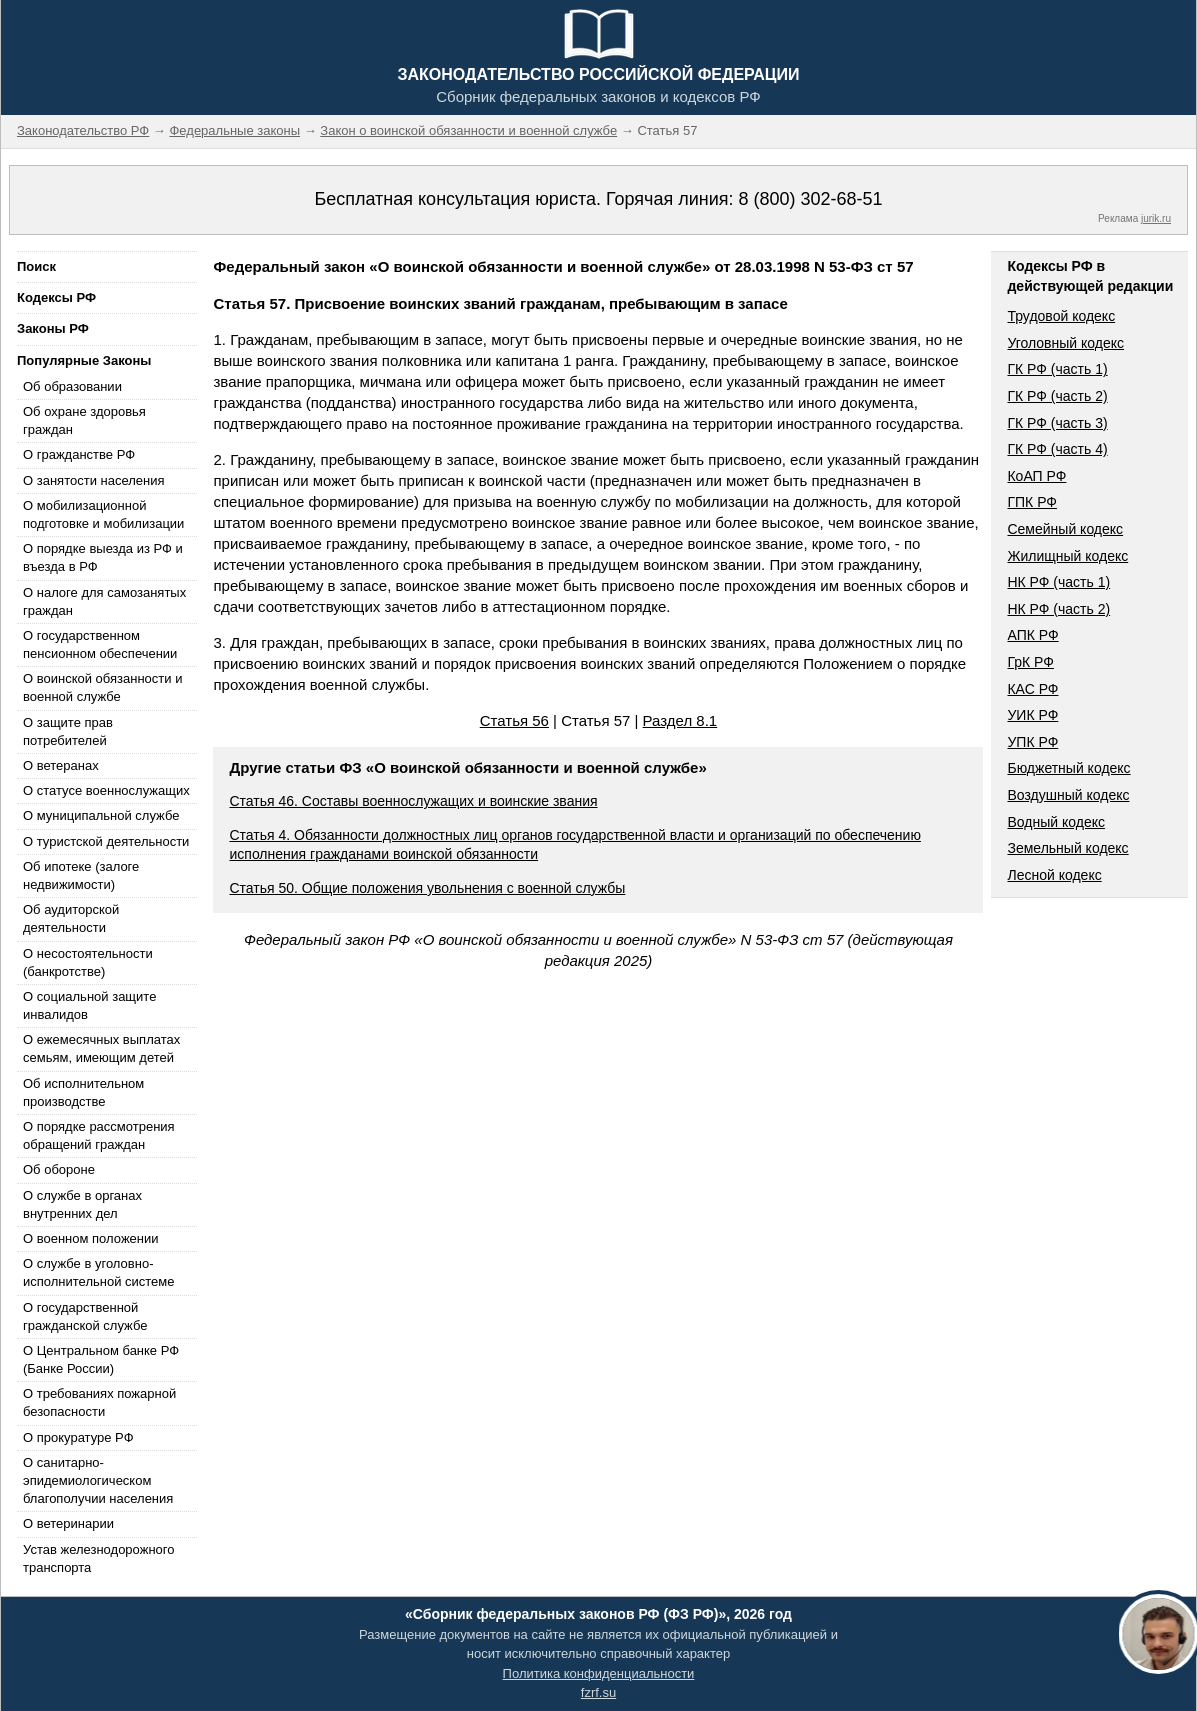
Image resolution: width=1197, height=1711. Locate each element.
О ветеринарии (68, 1523)
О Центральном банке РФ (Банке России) (101, 1359)
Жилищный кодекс (1067, 556)
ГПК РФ (1032, 502)
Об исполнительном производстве (83, 1092)
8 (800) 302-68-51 (810, 199)
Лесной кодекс (1054, 875)
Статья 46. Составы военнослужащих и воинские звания (413, 801)
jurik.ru (1156, 218)
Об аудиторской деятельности (71, 918)
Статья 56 (514, 720)
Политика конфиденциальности (599, 1673)
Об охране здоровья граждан (84, 420)
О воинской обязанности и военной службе (102, 687)
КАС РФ (1032, 689)
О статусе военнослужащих (106, 790)
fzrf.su (598, 1692)
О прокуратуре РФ (78, 1437)
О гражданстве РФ (79, 454)
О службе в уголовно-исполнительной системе (99, 1272)
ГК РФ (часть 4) (1057, 449)
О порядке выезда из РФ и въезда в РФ (103, 557)
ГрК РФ (1030, 662)
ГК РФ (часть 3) (1057, 423)
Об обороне (59, 1169)
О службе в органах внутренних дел (82, 1204)
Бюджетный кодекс (1068, 768)
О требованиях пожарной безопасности (99, 1402)
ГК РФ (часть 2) (1057, 396)
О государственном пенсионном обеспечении (100, 644)
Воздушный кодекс (1068, 795)
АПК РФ (1032, 635)
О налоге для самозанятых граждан (104, 601)
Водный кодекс (1056, 822)
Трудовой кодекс (1061, 316)
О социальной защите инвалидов (89, 1005)
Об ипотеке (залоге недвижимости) (81, 875)
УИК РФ (1032, 715)
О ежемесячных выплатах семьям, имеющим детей (101, 1048)
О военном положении (91, 1238)
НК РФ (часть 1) (1058, 582)
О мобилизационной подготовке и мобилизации (103, 514)
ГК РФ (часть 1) (1057, 369)
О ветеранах (61, 765)
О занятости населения (94, 480)
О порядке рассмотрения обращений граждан (99, 1135)
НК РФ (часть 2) (1058, 609)
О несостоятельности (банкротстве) (88, 962)
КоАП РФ (1036, 476)
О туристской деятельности (106, 841)
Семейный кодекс (1065, 529)
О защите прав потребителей (68, 731)
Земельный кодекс (1067, 848)
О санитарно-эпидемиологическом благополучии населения (98, 1480)
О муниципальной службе (101, 815)
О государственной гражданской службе (85, 1316)
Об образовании (72, 386)
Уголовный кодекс (1065, 343)
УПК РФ (1032, 742)
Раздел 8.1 (680, 720)
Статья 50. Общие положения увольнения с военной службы (427, 888)
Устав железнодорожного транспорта (98, 1558)
